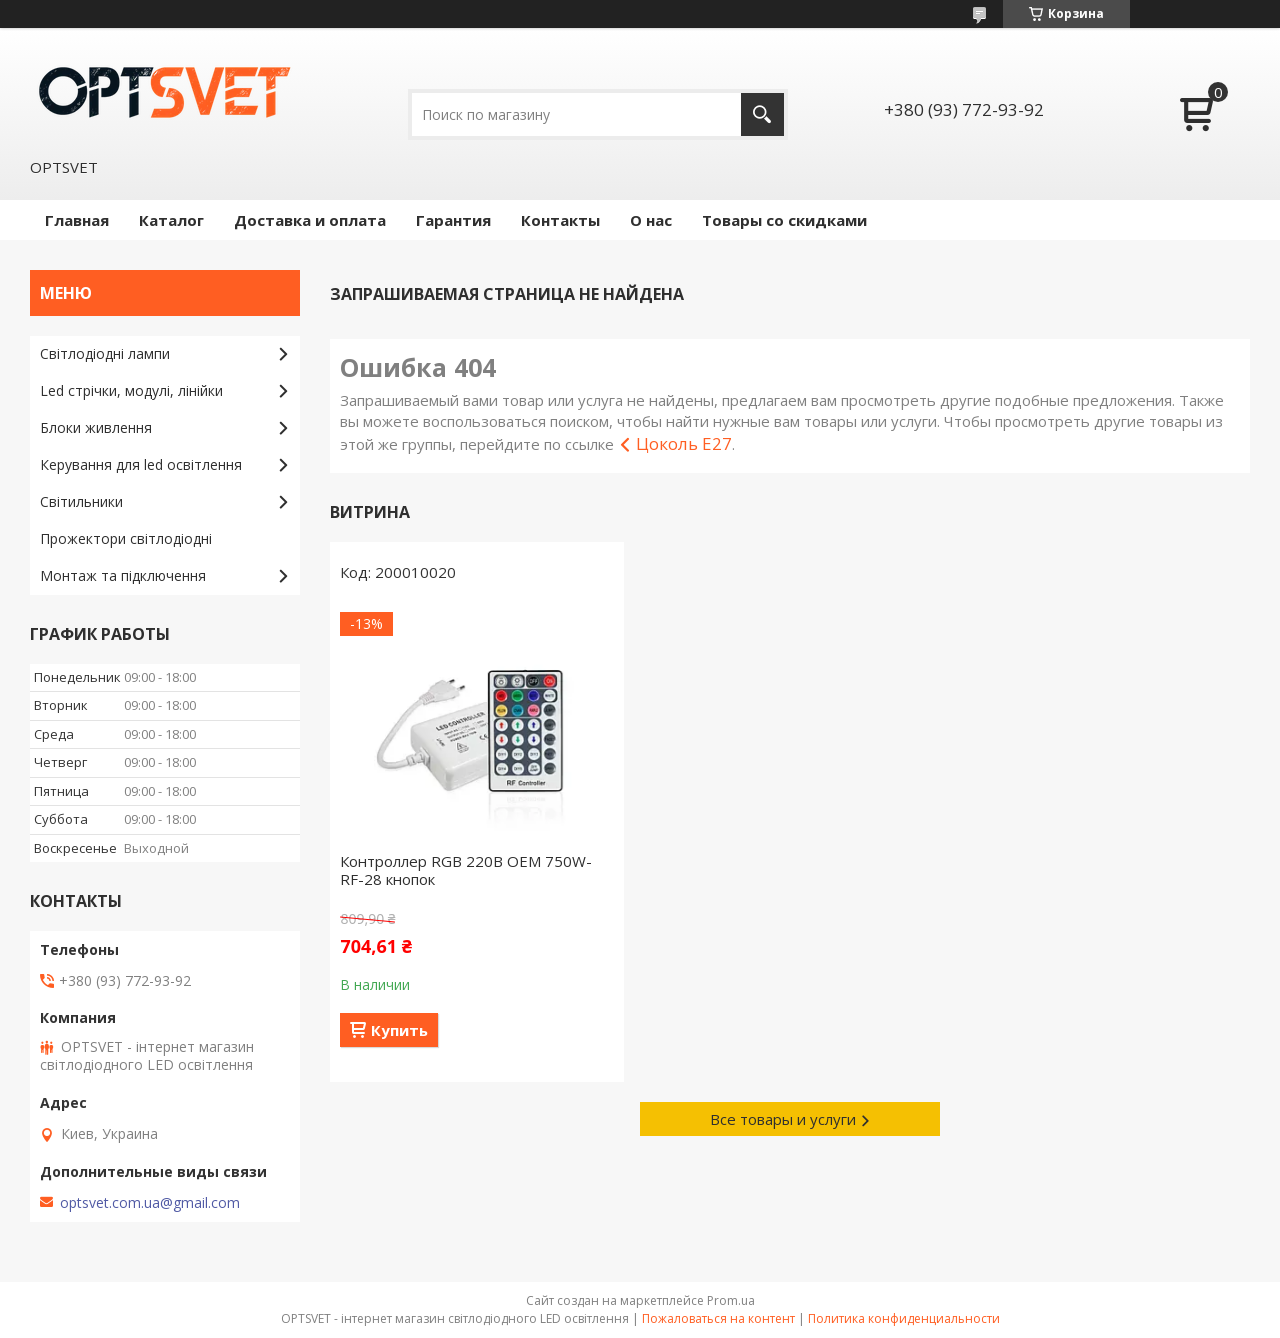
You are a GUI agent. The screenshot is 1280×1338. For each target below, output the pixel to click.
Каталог (171, 220)
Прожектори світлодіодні (126, 538)
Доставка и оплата (310, 220)
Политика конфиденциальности (904, 1318)
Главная (77, 220)
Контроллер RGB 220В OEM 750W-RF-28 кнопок (466, 870)
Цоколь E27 (684, 443)
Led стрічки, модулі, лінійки (131, 390)
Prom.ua (731, 1300)
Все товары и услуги (783, 1119)
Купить (399, 1030)
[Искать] (762, 114)
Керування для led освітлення (141, 464)
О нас (651, 220)
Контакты (560, 220)
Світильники (81, 501)
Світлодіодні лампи (105, 353)
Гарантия (453, 220)
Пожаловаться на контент (718, 1318)
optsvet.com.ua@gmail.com (150, 1203)
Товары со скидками (784, 220)
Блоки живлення (96, 427)
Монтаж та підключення (123, 575)
